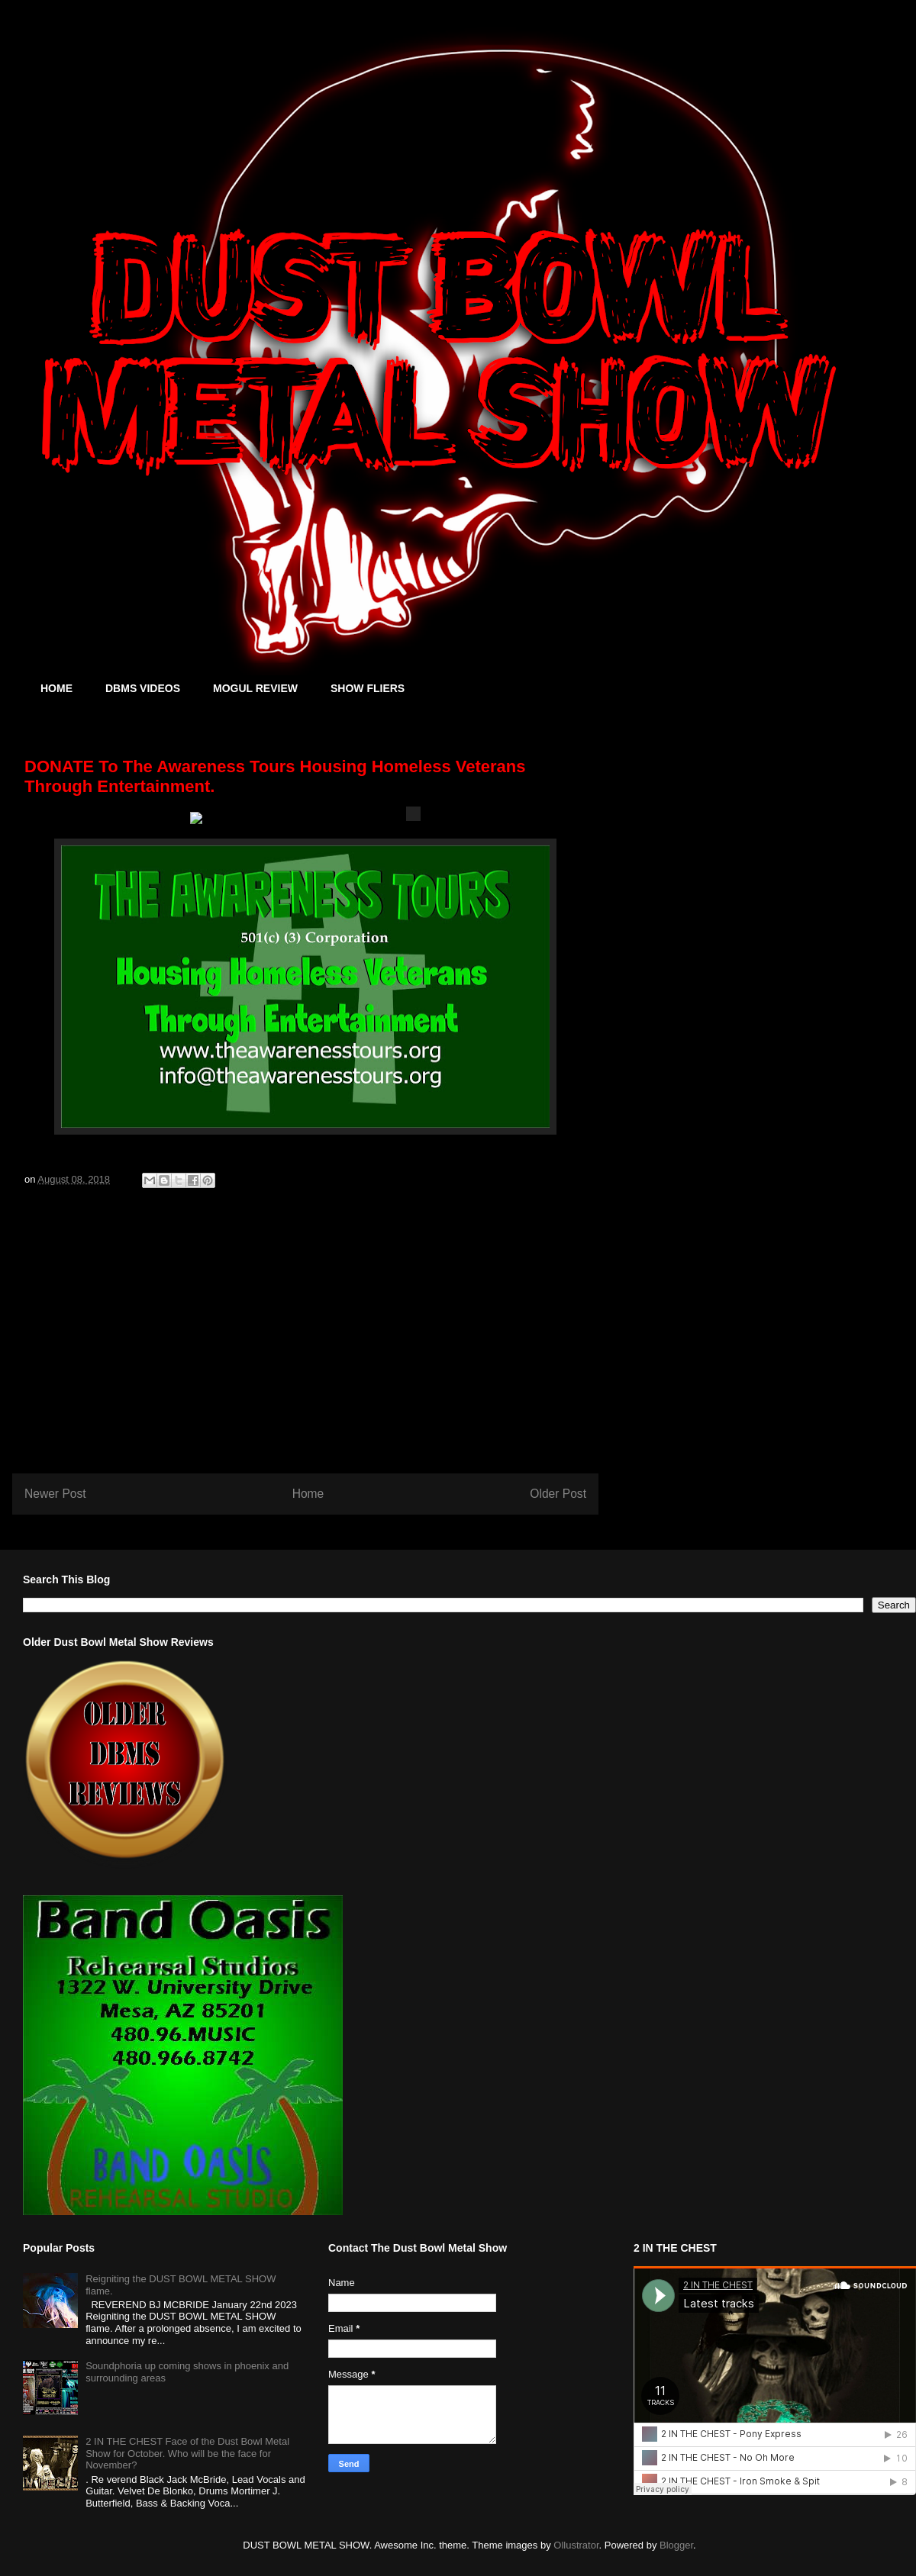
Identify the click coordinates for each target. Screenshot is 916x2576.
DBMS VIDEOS (142, 688)
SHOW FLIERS (368, 688)
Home (308, 1493)
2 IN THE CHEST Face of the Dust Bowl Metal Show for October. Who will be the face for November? (187, 2453)
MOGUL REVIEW (255, 688)
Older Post (558, 1493)
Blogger (676, 2545)
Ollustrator (575, 2545)
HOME (56, 688)
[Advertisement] (305, 1339)
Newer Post (55, 1493)
